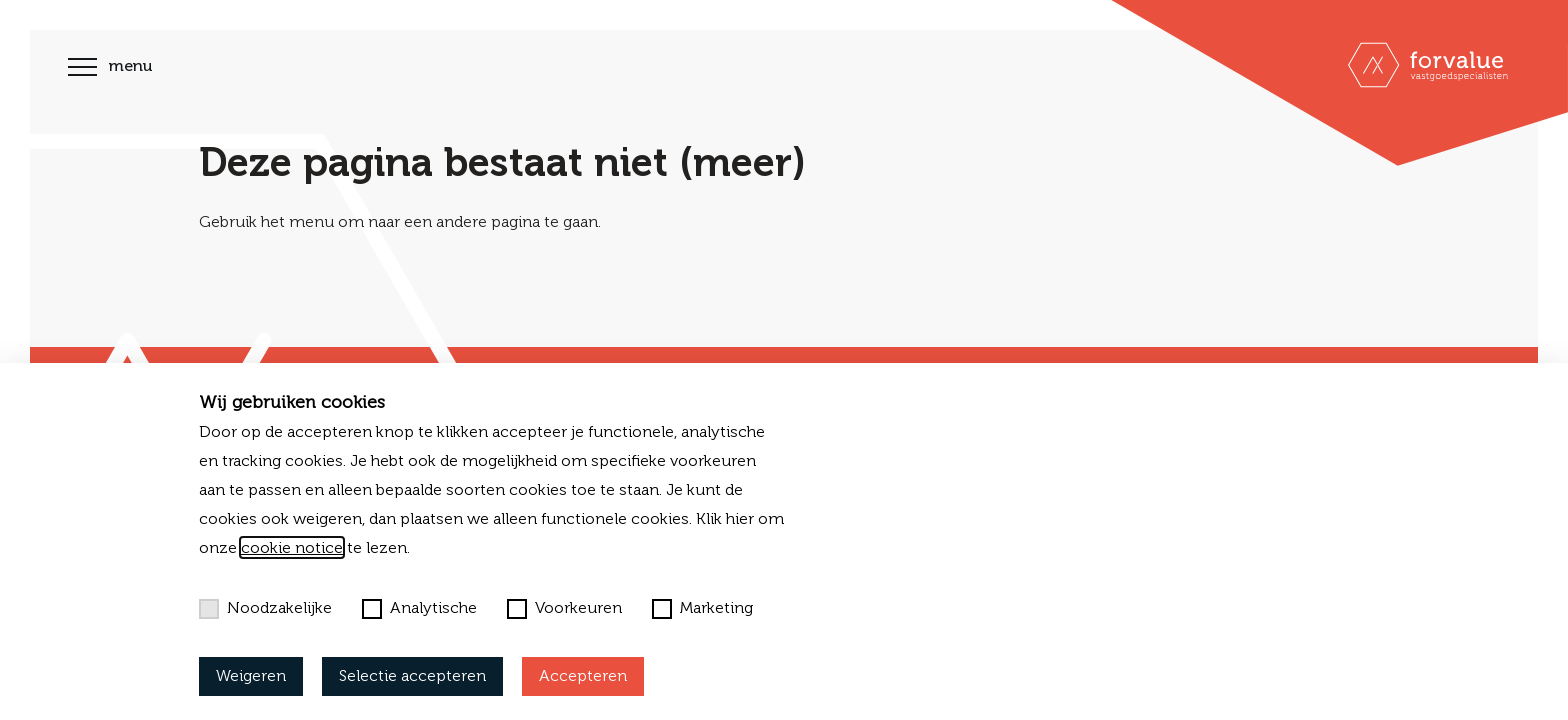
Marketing (702, 608)
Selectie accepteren (412, 675)
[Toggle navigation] (82, 69)
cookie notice (292, 547)
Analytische (419, 608)
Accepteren (583, 675)
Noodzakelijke (265, 608)
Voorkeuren (564, 608)
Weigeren (251, 675)
